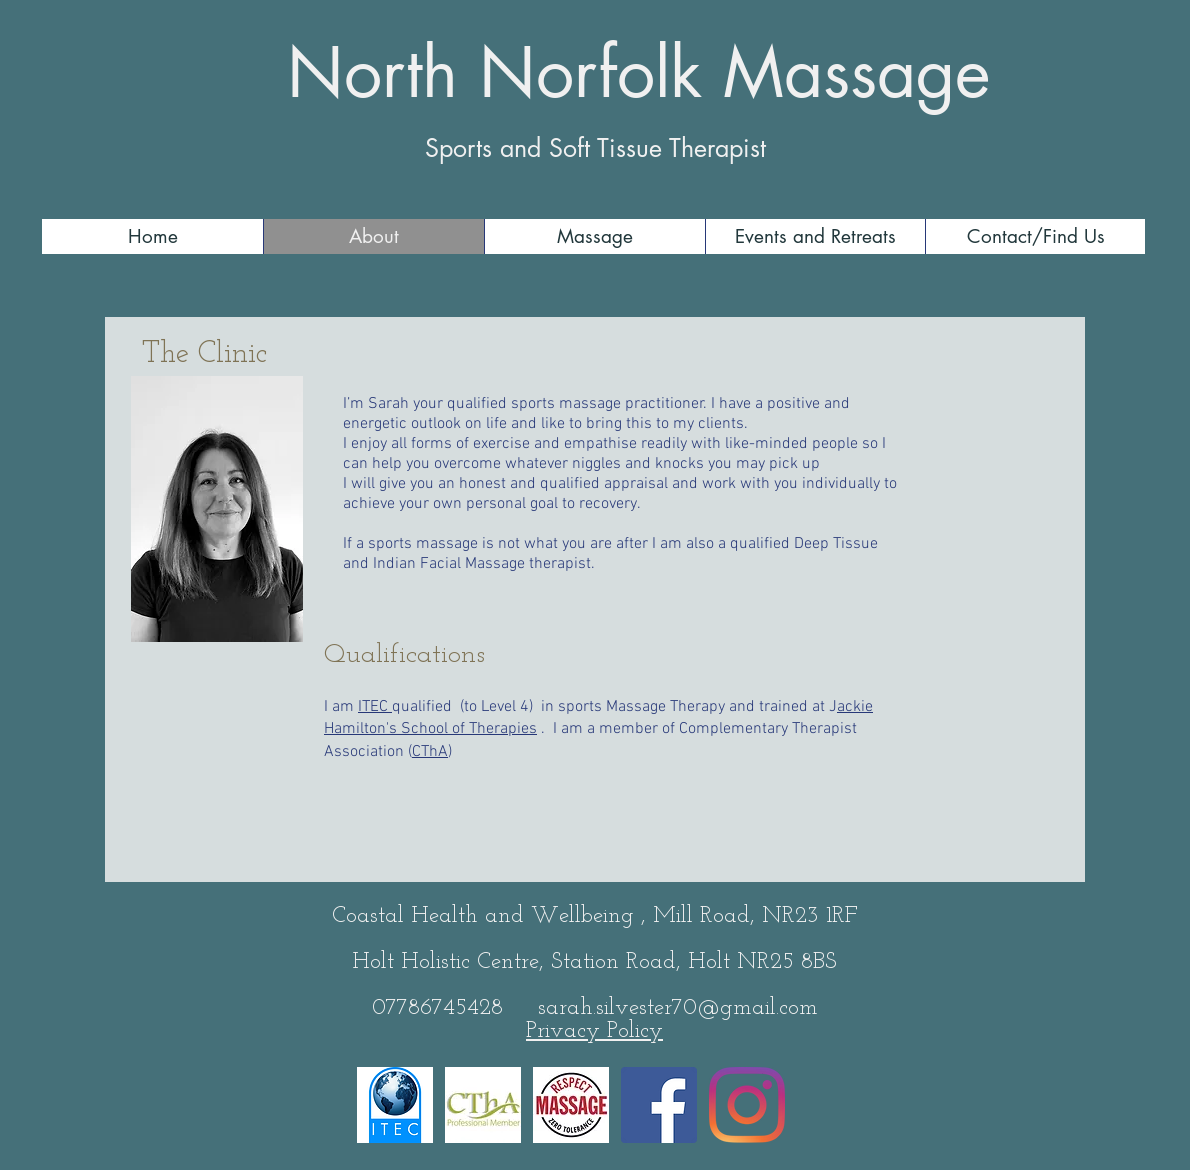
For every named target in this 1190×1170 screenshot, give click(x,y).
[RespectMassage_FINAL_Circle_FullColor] (571, 1105)
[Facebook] (659, 1105)
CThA (430, 752)
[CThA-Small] (483, 1105)
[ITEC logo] (395, 1105)
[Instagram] (747, 1105)
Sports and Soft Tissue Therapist (595, 148)
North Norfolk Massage (638, 73)
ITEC (375, 707)
